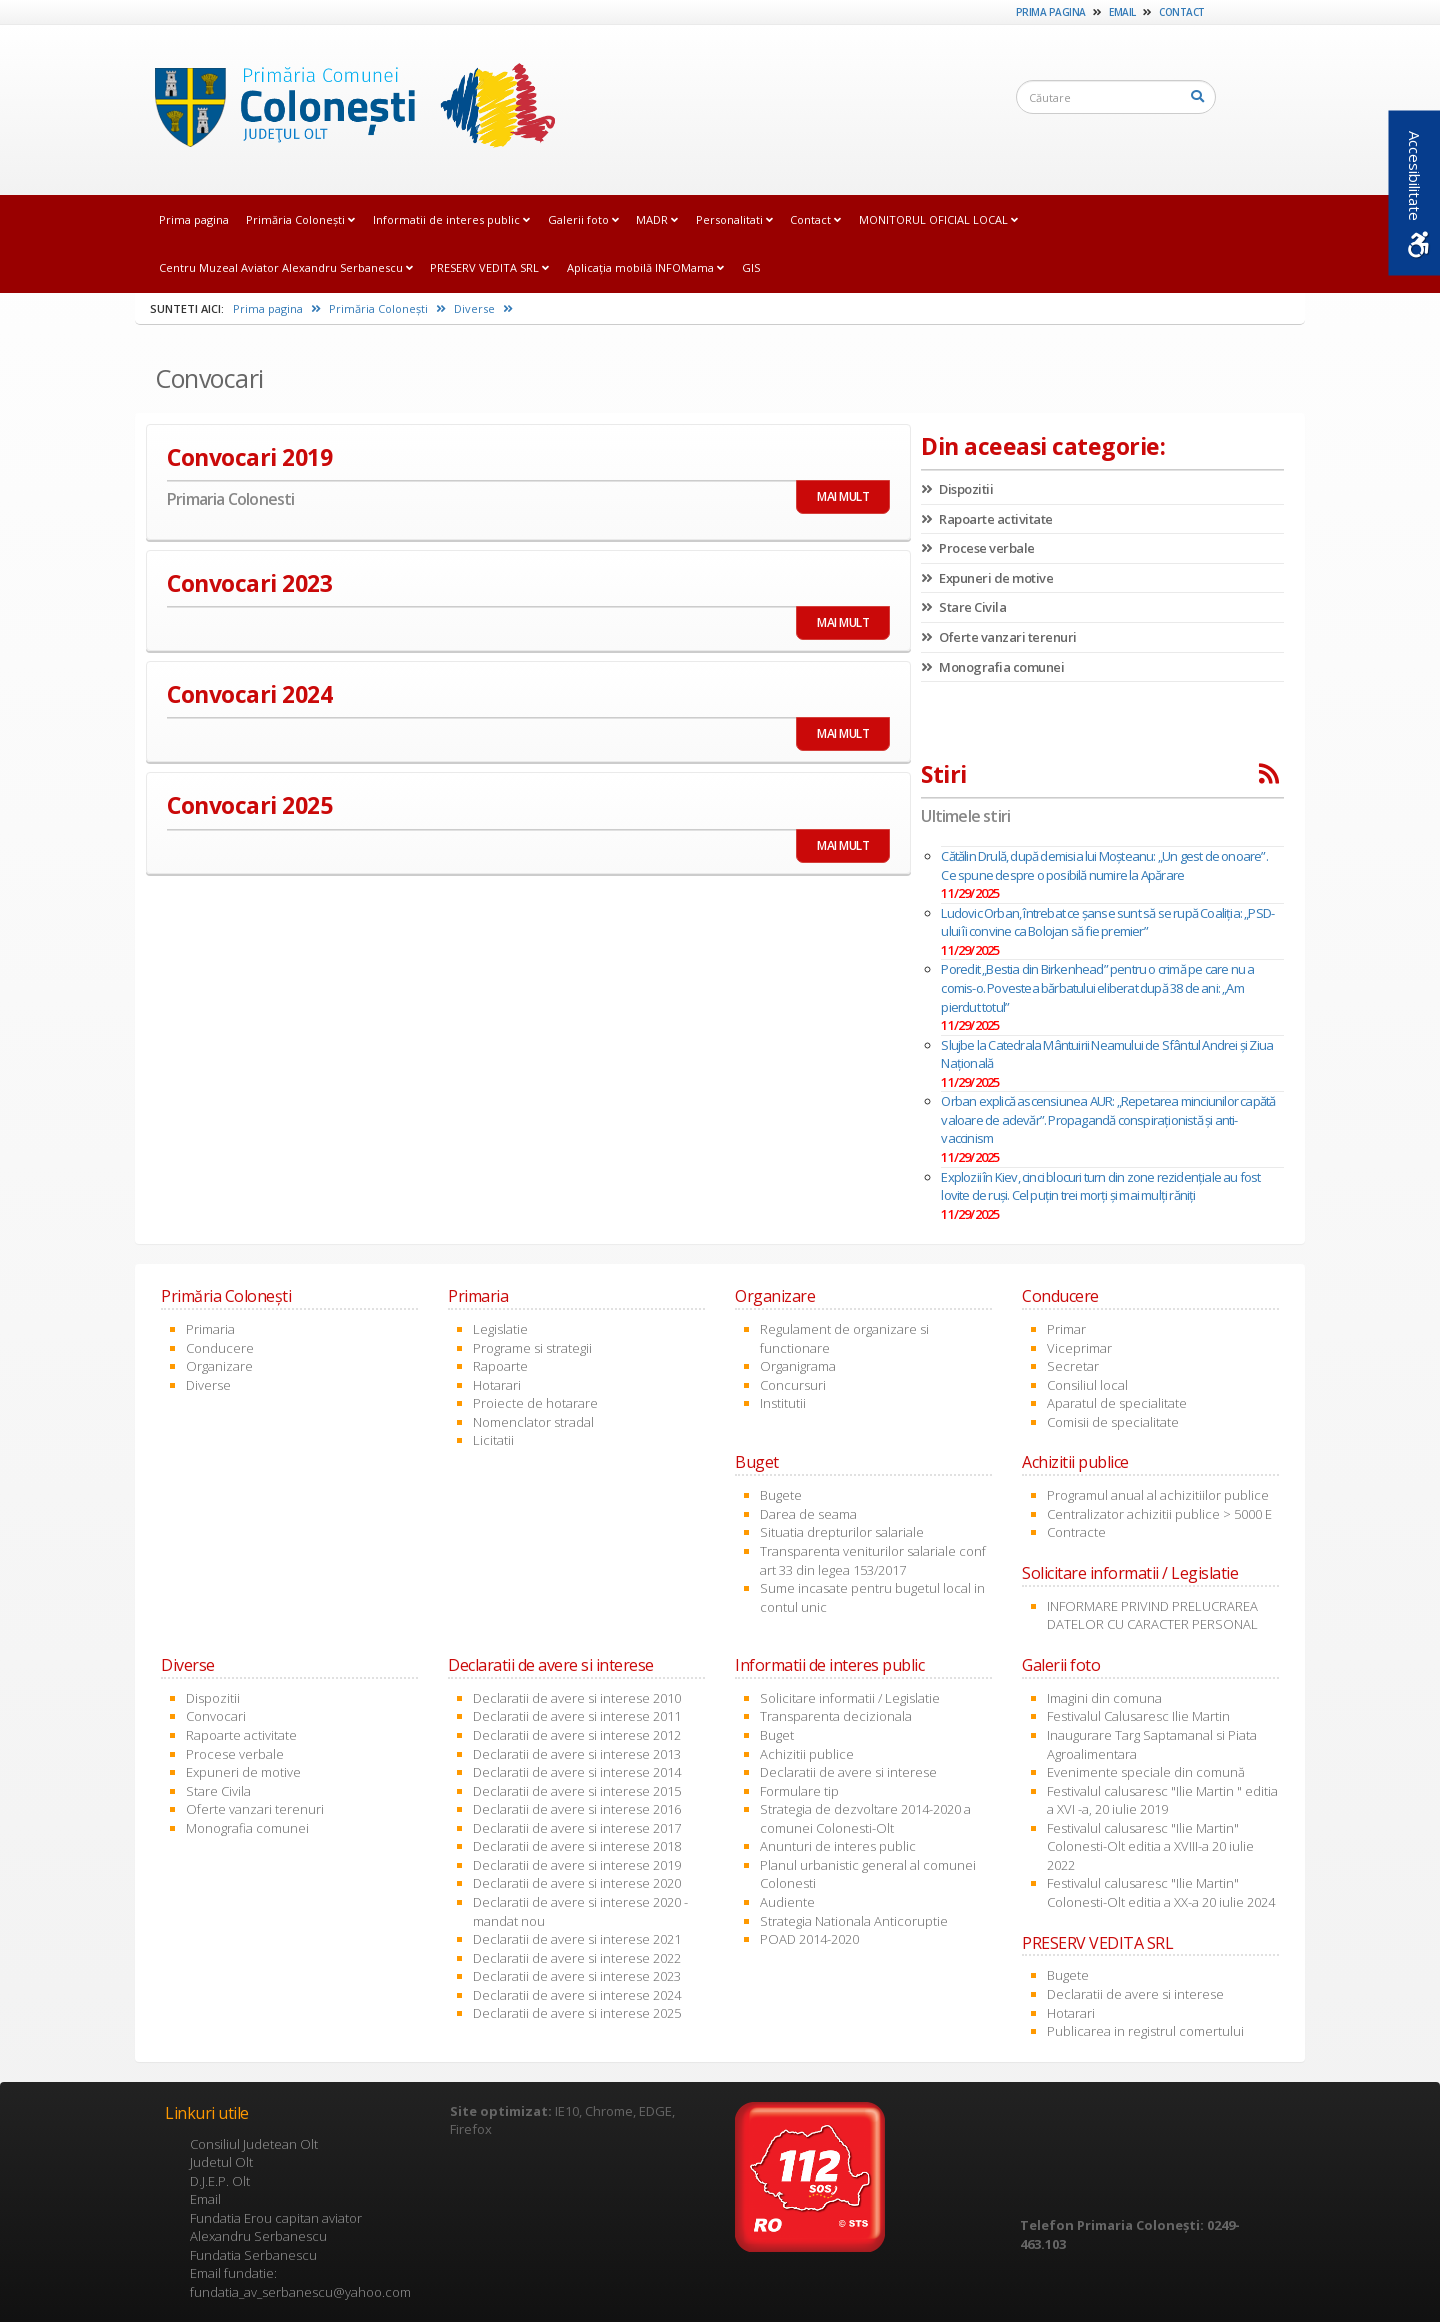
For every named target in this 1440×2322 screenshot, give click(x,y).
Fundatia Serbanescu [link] (253, 2255)
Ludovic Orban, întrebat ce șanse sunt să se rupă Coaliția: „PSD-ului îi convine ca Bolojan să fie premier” (1107, 922)
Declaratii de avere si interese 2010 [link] (577, 1698)
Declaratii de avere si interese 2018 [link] (577, 1846)
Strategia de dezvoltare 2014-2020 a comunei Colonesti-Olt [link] (865, 1818)
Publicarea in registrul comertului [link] (1145, 2031)
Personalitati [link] (734, 219)
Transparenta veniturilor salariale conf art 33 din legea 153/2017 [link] (873, 1560)
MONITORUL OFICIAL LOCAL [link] (938, 219)
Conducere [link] (220, 1348)
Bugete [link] (781, 1495)
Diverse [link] (483, 308)
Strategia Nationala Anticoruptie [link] (854, 1921)
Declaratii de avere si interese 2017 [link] (577, 1828)
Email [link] (1122, 12)
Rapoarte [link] (500, 1366)
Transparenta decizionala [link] (836, 1716)
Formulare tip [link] (799, 1791)
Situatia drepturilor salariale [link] (842, 1532)
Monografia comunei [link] (992, 667)
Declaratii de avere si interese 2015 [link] (577, 1791)
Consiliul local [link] (1087, 1385)
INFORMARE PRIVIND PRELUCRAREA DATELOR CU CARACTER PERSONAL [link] (1152, 1615)
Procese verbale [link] (978, 548)
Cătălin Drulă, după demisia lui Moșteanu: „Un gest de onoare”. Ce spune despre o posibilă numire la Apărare (1104, 865)
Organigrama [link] (798, 1366)
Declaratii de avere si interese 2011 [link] (577, 1716)
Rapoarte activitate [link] (987, 519)
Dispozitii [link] (957, 489)
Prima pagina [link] (1051, 12)
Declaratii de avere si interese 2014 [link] (577, 1772)
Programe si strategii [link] (532, 1348)
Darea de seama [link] (808, 1514)
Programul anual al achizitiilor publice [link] (1158, 1495)
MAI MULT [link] (843, 496)
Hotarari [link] (497, 1385)
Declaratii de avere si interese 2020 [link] (577, 1883)
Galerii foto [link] (583, 219)
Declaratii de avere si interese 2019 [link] (577, 1865)
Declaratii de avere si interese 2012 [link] (577, 1735)
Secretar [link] (1073, 1366)
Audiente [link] (787, 1902)
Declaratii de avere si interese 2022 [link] (577, 1958)
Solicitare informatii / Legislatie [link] (850, 1698)
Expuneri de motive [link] (987, 578)
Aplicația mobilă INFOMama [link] (645, 267)
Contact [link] (1182, 12)
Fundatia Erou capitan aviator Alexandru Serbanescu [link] (276, 2227)
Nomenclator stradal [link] (533, 1422)
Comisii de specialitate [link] (1113, 1422)
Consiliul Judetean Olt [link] (254, 2144)
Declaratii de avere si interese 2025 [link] (577, 2013)
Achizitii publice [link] (807, 1754)
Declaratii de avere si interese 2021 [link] (577, 1939)
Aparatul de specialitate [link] (1117, 1403)
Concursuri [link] (793, 1385)
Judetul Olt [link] (221, 2162)
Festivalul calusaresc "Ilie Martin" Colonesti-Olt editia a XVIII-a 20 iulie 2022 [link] (1150, 1846)
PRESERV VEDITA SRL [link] (489, 267)
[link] (349, 109)
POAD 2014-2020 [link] (809, 1939)
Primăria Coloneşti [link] (300, 219)
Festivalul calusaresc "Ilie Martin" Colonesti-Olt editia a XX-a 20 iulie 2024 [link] (1161, 1892)
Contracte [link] (1076, 1532)
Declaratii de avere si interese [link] (848, 1772)
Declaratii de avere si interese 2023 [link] (577, 1976)
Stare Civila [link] (963, 607)
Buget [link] (777, 1735)
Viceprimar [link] (1079, 1348)
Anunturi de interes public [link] (838, 1846)
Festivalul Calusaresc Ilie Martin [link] (1138, 1716)
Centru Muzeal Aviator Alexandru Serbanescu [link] (286, 267)
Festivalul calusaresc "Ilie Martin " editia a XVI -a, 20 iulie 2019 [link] (1162, 1800)
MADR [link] (657, 219)
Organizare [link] (219, 1366)
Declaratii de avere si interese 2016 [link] (577, 1809)
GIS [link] (751, 267)
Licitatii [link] (493, 1440)
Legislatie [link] (500, 1329)
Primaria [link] (210, 1329)
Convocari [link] (216, 1716)
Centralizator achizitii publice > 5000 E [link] (1159, 1514)
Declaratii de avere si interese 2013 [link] (577, 1754)
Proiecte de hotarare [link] (535, 1403)
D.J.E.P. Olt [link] (220, 2181)
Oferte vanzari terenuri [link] (999, 637)
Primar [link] (1066, 1329)
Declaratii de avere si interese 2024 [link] (577, 1995)
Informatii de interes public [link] (451, 219)
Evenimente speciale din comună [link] (1146, 1772)
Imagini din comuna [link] (1104, 1698)
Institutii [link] (783, 1403)
